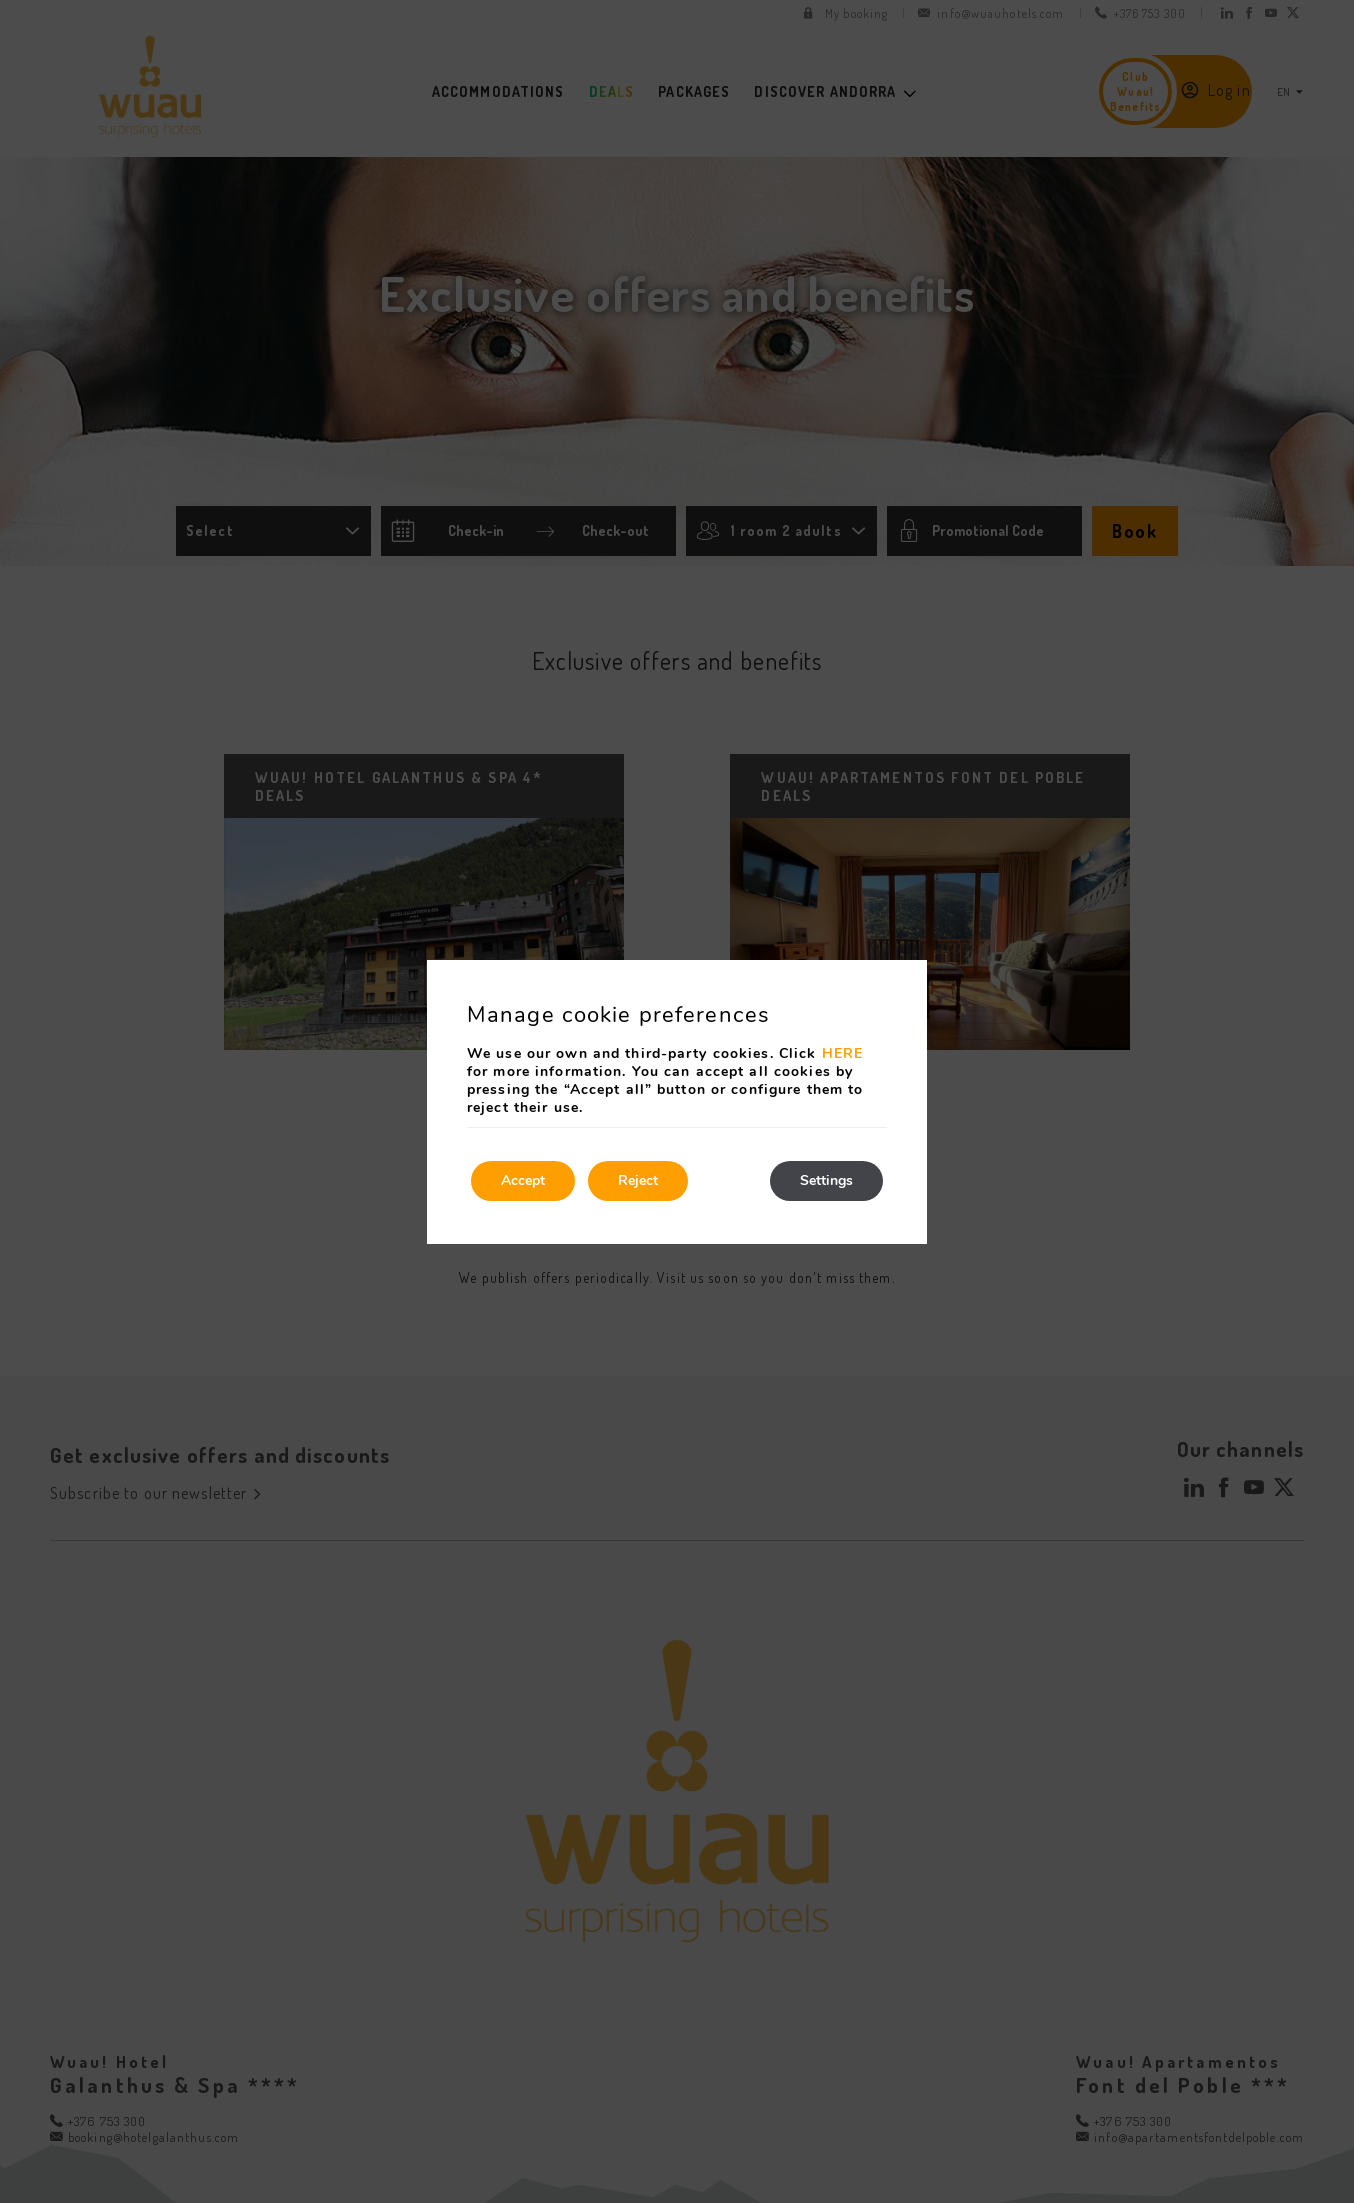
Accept (523, 1180)
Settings (826, 1180)
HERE (842, 1053)
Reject (638, 1180)
